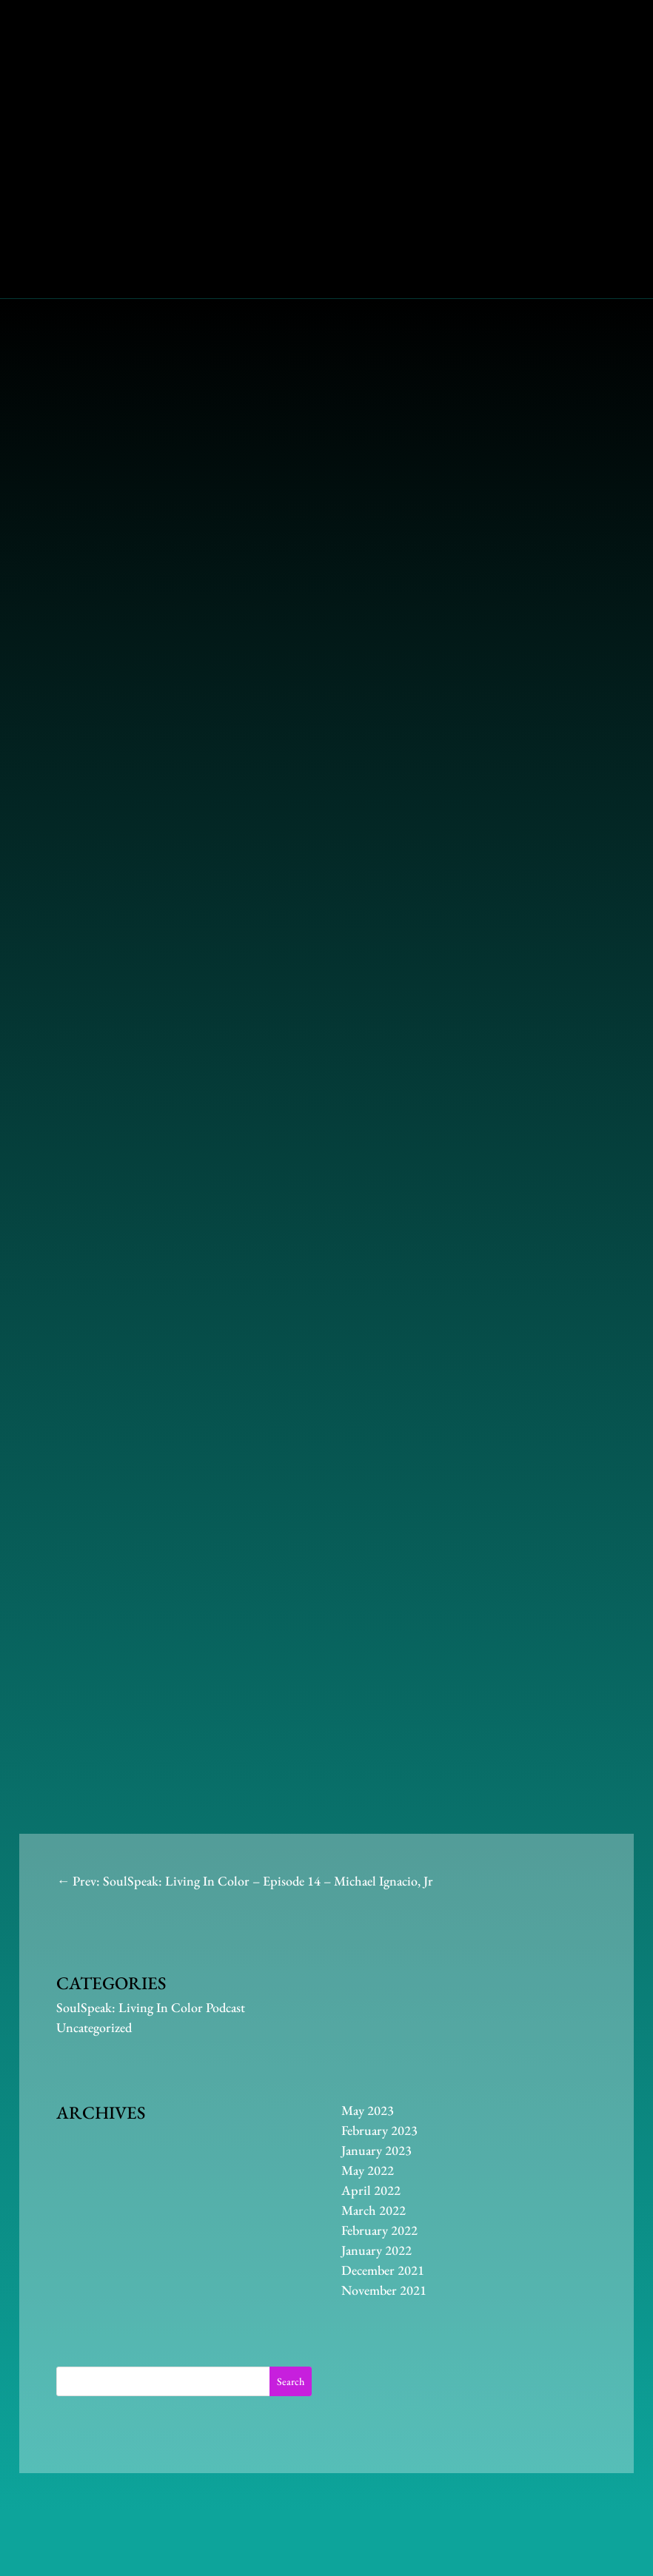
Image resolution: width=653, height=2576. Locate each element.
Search (290, 2381)
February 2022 (379, 2230)
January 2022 (376, 2250)
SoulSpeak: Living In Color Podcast (150, 2007)
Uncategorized (94, 2027)
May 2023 (367, 2110)
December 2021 (382, 2270)
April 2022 (371, 2190)
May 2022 (367, 2170)
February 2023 (379, 2130)
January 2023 (376, 2150)
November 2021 (383, 2289)
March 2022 (373, 2210)
